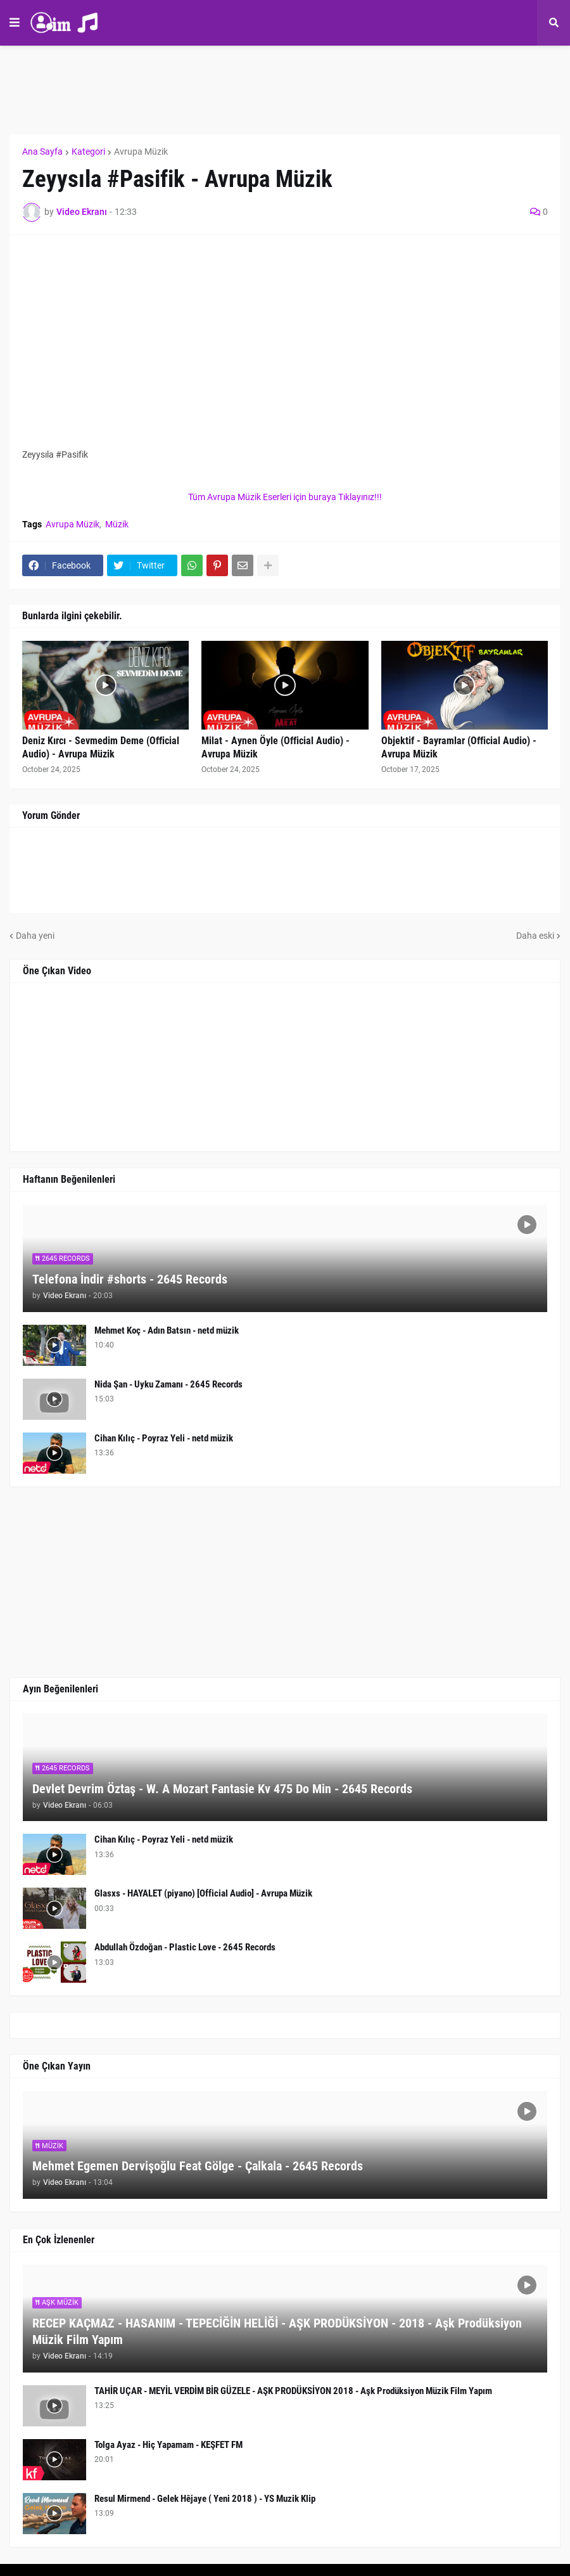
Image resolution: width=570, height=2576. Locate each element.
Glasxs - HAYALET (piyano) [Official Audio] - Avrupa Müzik (203, 1893)
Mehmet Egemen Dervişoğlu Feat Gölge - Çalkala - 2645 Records (197, 2166)
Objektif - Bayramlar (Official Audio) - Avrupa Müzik (458, 747)
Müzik (117, 524)
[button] (14, 23)
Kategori (88, 151)
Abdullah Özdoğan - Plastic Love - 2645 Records (185, 1947)
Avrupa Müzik (141, 151)
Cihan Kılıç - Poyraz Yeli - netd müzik (163, 1438)
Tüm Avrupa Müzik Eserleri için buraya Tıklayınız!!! (285, 497)
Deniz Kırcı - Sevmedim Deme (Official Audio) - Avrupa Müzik (100, 747)
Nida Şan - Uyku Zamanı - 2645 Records (168, 1384)
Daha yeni (35, 936)
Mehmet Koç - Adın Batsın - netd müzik (166, 1330)
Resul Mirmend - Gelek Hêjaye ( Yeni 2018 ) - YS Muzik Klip (204, 2498)
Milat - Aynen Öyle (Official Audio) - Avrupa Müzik (275, 747)
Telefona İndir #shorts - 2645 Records (129, 1279)
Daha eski (535, 936)
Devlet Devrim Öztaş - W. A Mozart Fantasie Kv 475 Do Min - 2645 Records (222, 1788)
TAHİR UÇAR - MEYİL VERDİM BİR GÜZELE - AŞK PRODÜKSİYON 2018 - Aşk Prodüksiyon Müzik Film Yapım (293, 2391)
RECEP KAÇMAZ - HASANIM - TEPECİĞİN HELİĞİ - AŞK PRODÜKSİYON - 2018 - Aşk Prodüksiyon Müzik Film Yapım (277, 2331)
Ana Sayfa (42, 151)
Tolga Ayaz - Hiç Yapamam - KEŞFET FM (168, 2444)
